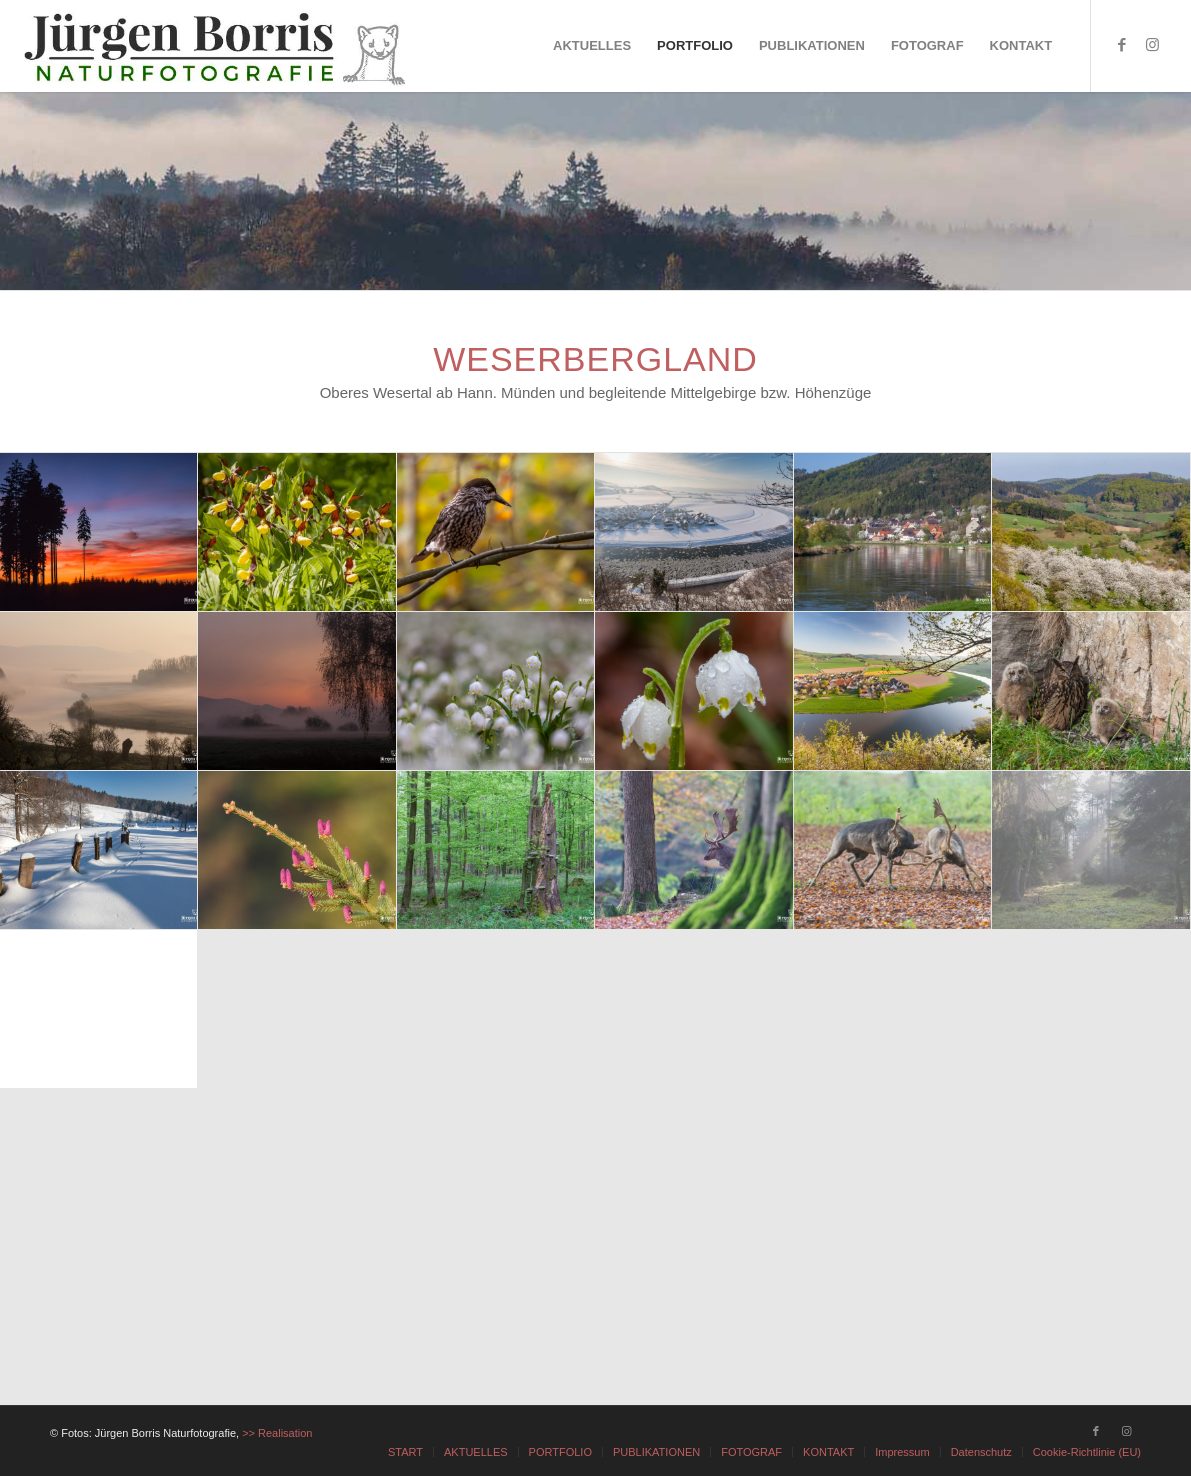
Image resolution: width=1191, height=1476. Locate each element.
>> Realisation (277, 1433)
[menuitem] (592, 46)
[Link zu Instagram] (1152, 45)
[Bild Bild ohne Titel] (99, 532)
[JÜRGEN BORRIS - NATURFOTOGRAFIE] (217, 46)
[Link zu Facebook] (1122, 45)
